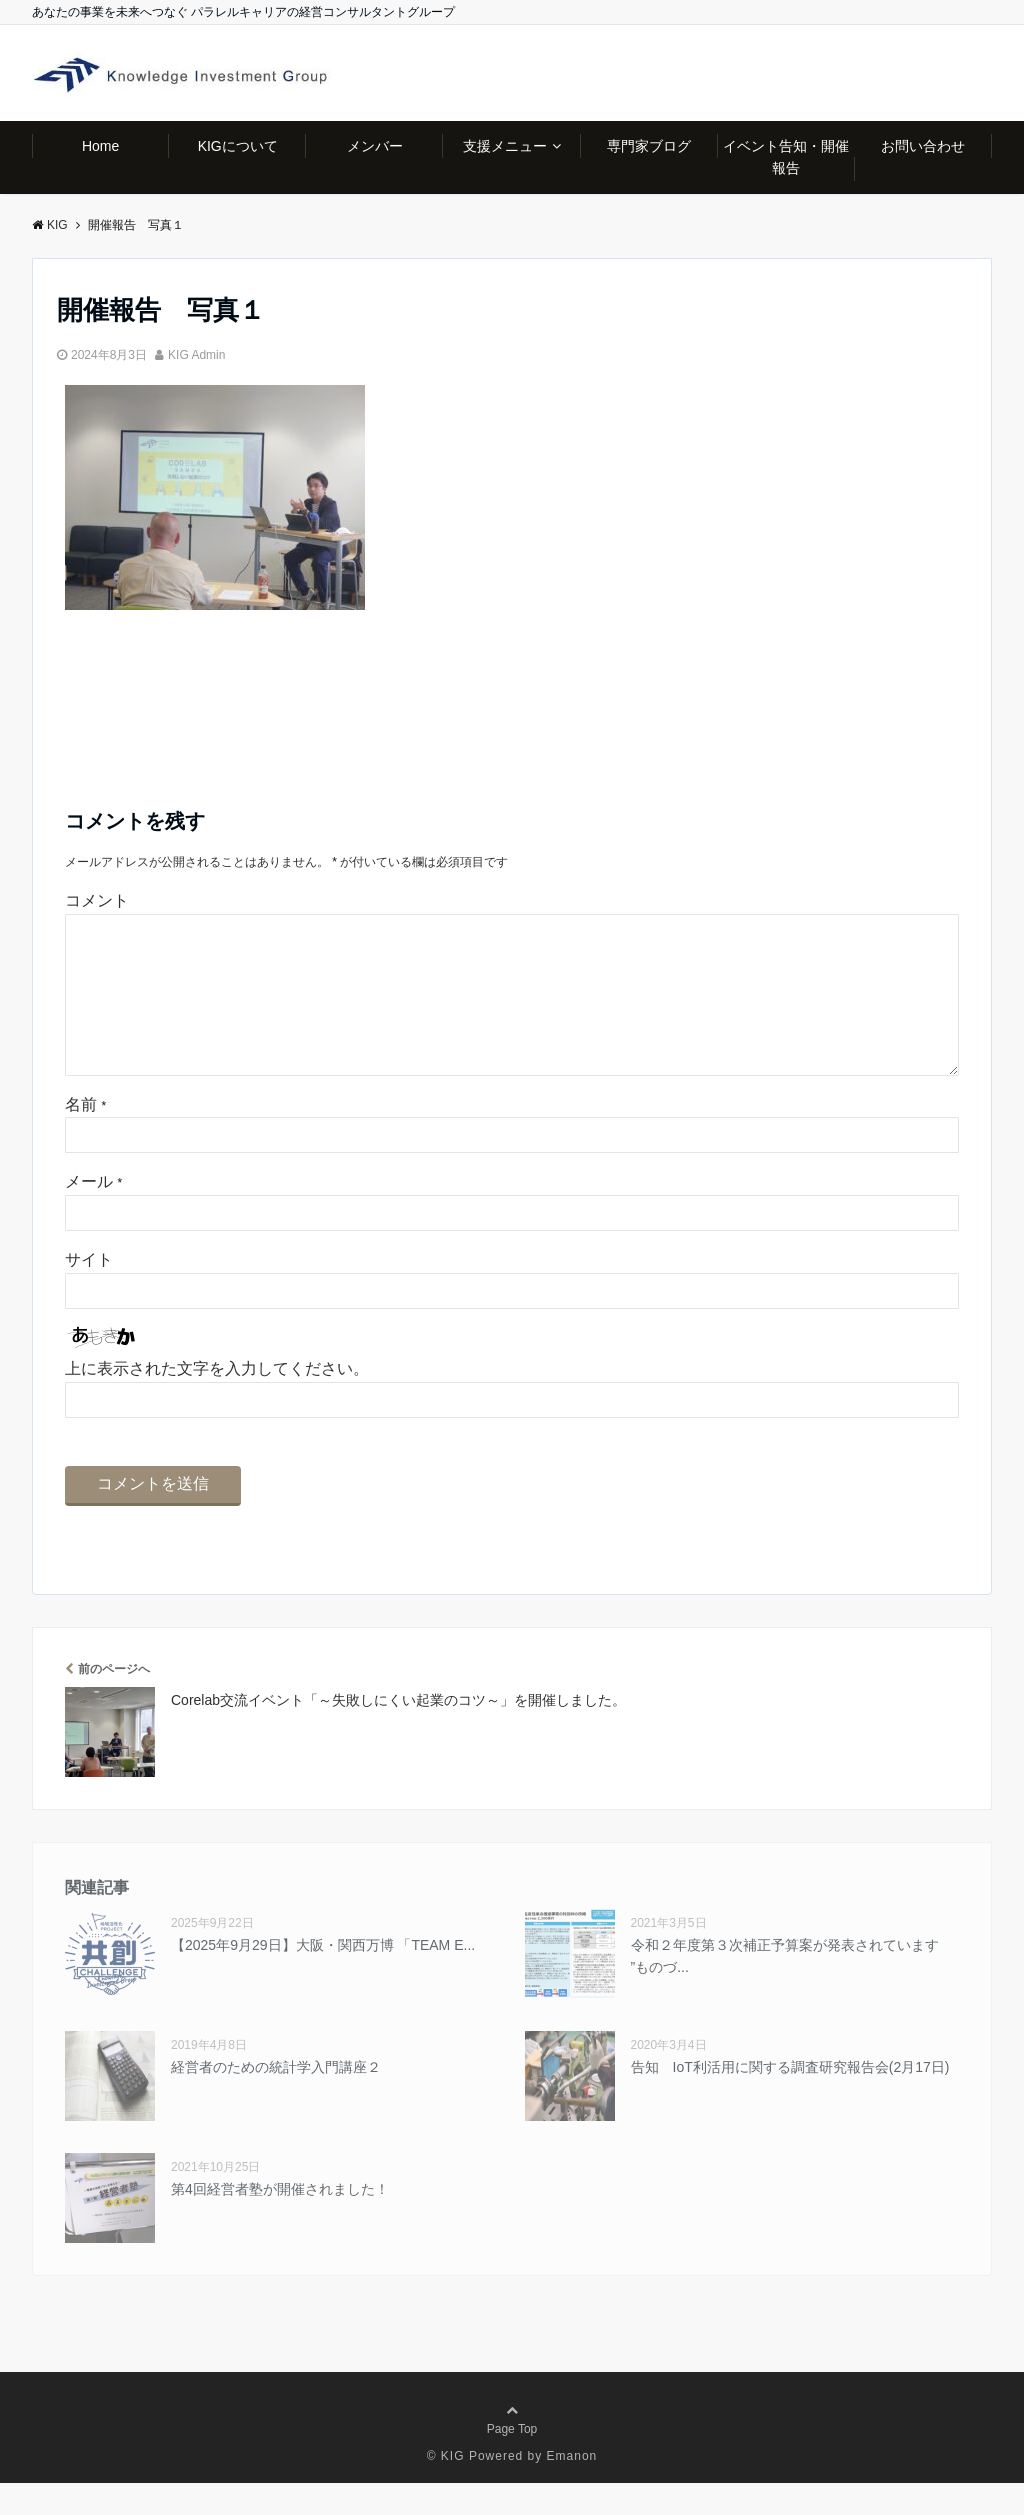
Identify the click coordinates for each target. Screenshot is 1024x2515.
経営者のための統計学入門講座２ (276, 2099)
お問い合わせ (923, 146)
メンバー (375, 146)
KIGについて (238, 146)
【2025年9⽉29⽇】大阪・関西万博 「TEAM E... (323, 1977)
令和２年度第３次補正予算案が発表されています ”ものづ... (785, 1988)
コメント (97, 900)
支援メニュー (505, 146)
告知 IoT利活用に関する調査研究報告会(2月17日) (790, 2099)
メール (93, 1213)
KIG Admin (196, 355)
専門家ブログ (649, 146)
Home (100, 146)
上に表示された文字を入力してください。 (217, 1400)
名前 (85, 1136)
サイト (89, 1291)
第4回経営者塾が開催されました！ (280, 2221)
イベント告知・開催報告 (786, 157)
